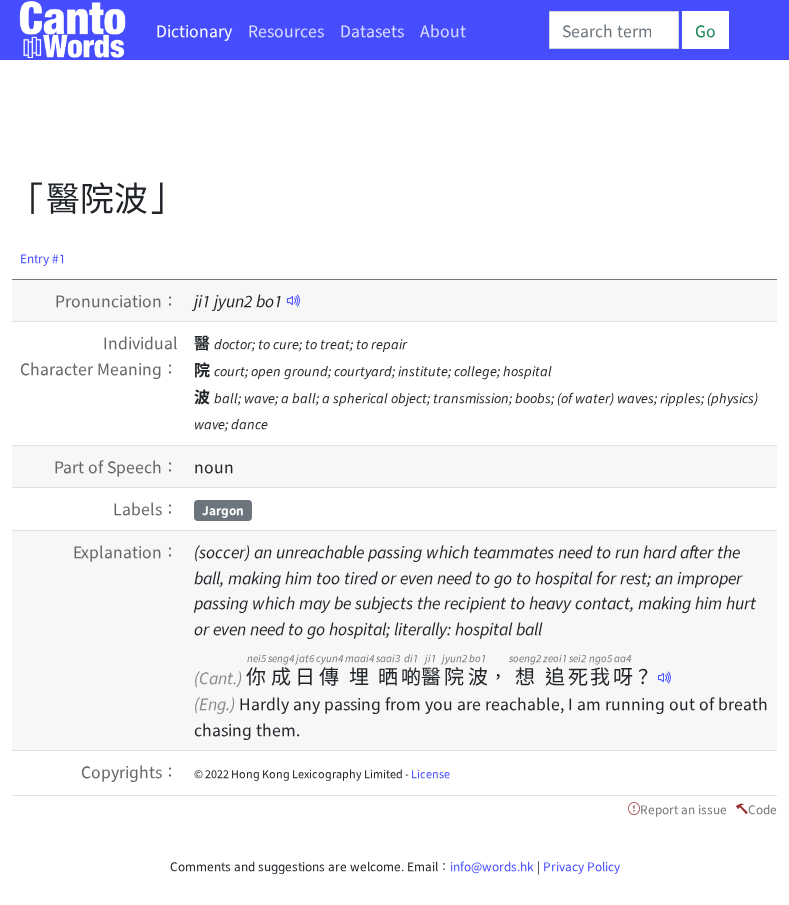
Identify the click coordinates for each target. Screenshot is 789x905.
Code (762, 808)
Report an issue (683, 808)
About (443, 30)
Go (705, 30)
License (430, 773)
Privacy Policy (581, 865)
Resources (286, 30)
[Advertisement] (376, 125)
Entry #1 (43, 257)
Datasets (372, 30)
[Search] (614, 30)
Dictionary (194, 30)
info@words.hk (492, 865)
